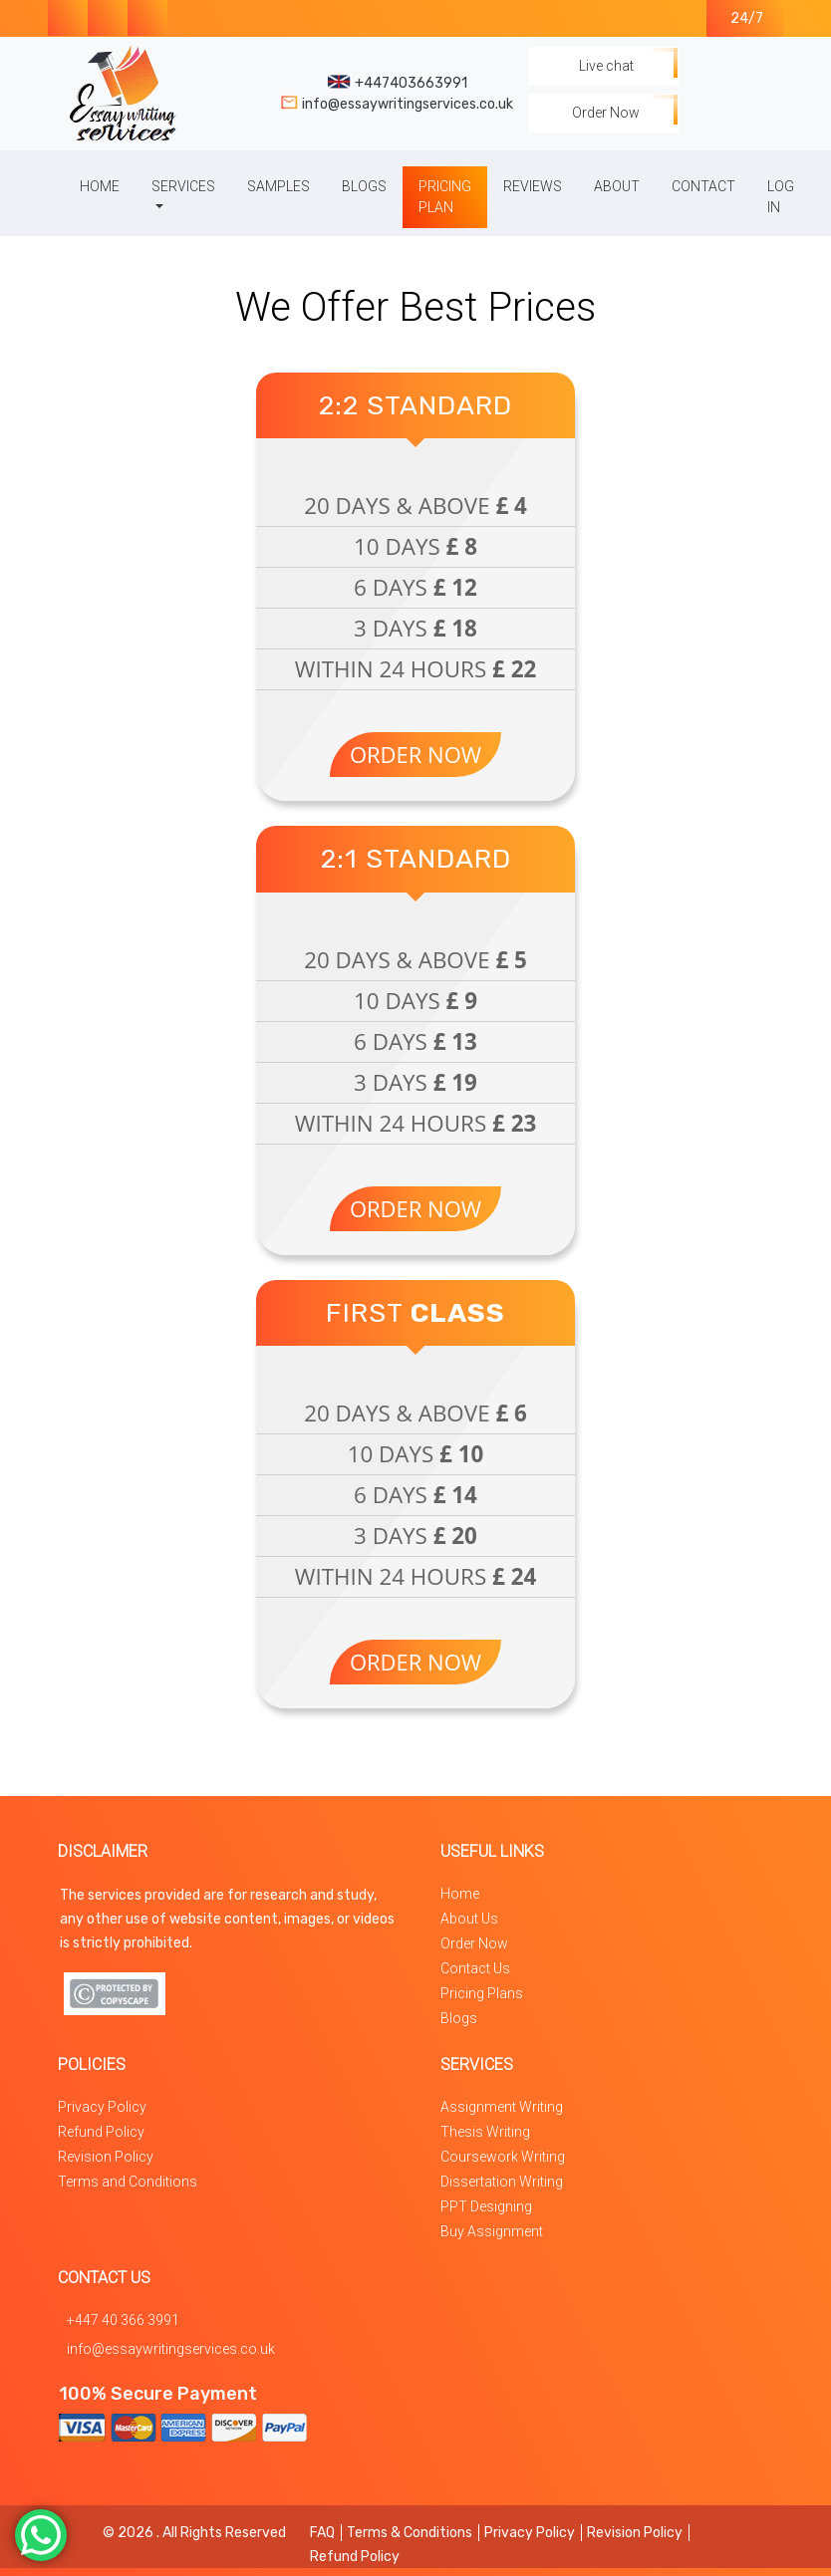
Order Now (603, 113)
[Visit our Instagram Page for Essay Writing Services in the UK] (108, 18)
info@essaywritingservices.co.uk (171, 2349)
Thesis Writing (485, 2132)
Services (183, 186)
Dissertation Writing (501, 2182)
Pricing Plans (481, 1993)
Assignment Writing (501, 2107)
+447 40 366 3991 (123, 2320)
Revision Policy (105, 2157)
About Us (469, 1919)
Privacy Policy (102, 2107)
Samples (278, 186)
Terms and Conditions (127, 2182)
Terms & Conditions (409, 2532)
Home (100, 186)
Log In (780, 196)
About (617, 186)
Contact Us (475, 1968)
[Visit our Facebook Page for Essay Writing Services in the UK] (68, 18)
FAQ (322, 2532)
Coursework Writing (502, 2157)
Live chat (603, 66)
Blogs (364, 186)
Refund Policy (101, 2132)
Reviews (532, 186)
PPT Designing (486, 2206)
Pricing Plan (444, 196)
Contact (703, 186)
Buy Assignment (491, 2231)
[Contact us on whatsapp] (147, 18)
